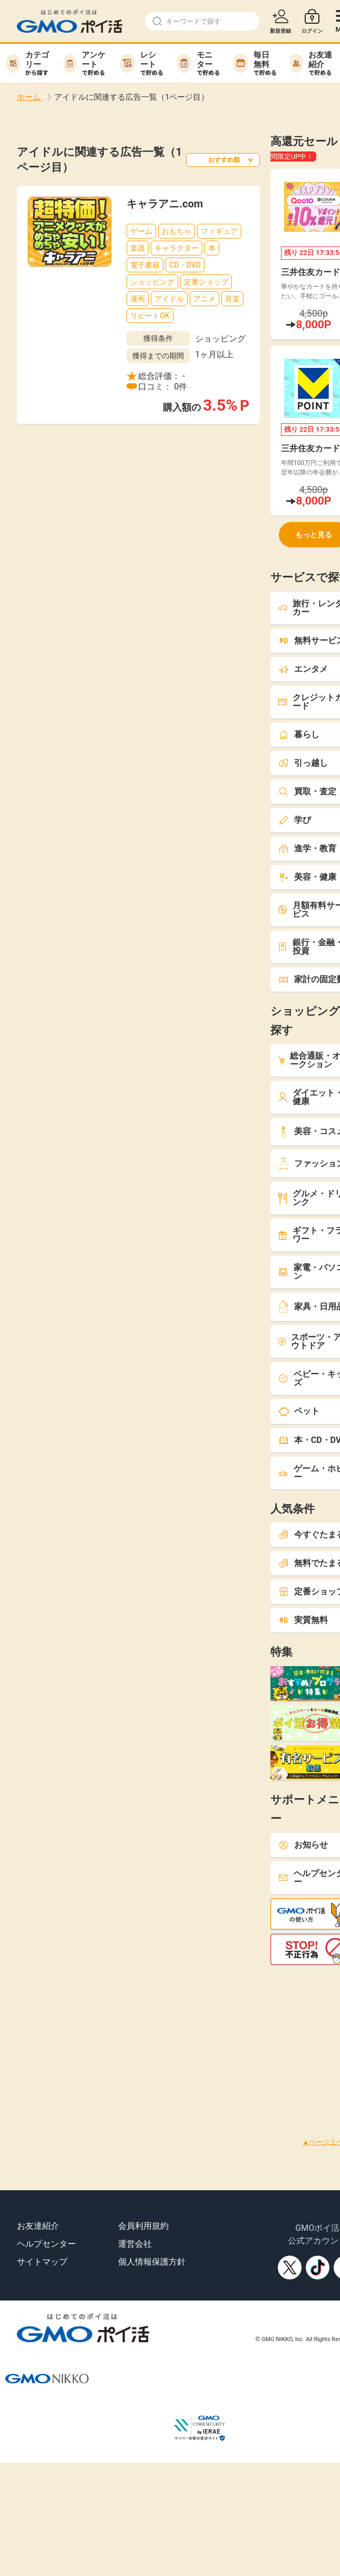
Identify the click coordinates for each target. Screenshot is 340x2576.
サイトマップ (42, 2262)
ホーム (30, 97)
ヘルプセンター (46, 2244)
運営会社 (135, 2244)
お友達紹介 (38, 2226)
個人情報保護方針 (152, 2262)
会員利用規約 (143, 2226)
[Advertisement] (154, 2039)
